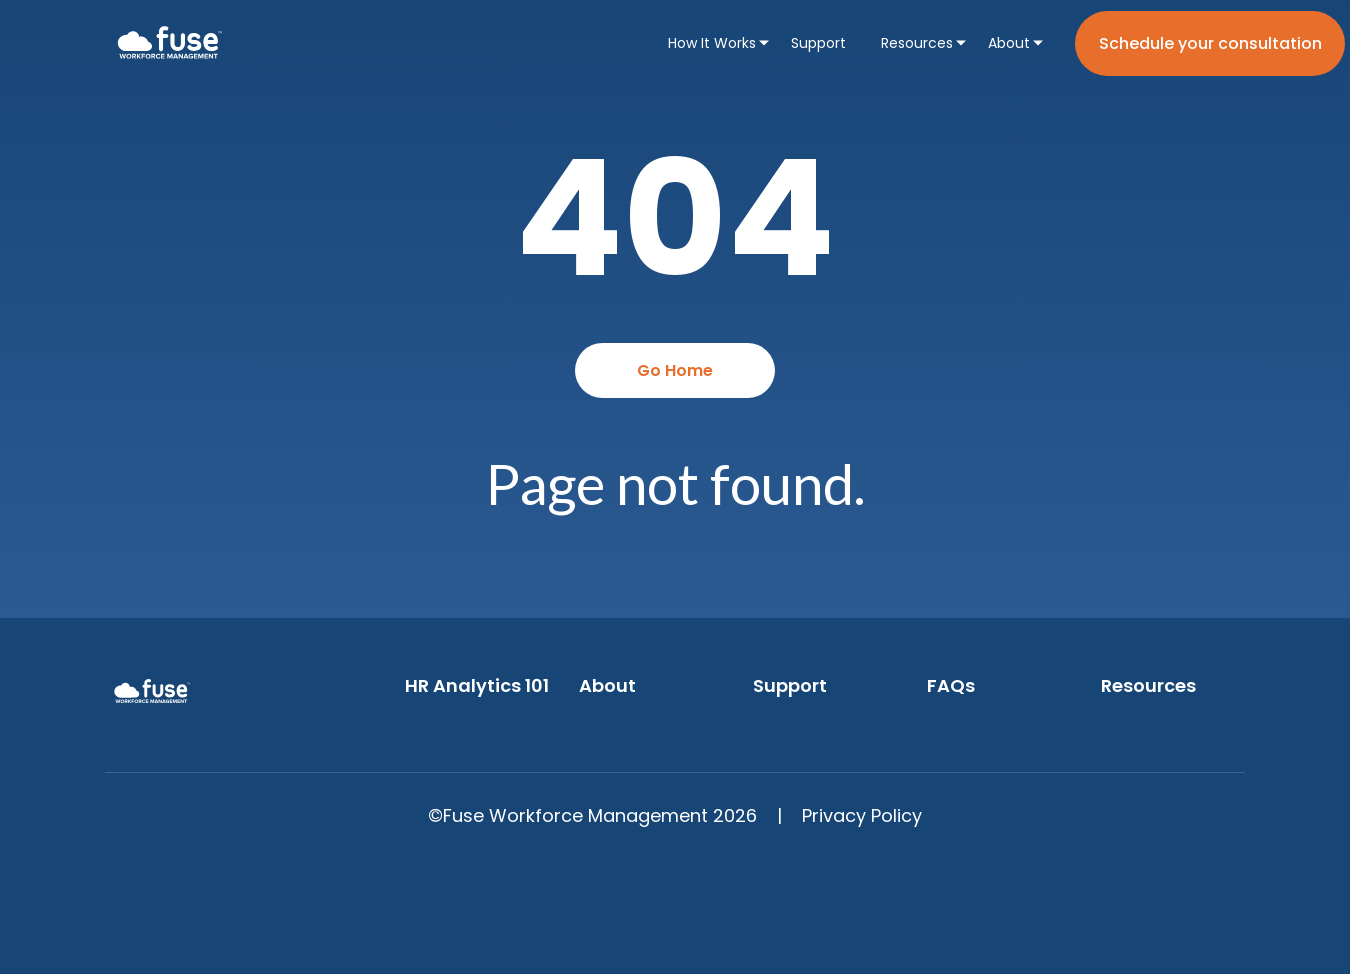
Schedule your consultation (1210, 43)
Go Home (675, 370)
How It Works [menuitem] (712, 43)
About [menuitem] (1009, 43)
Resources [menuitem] (917, 43)
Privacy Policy (862, 815)
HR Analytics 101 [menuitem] (477, 685)
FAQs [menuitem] (951, 685)
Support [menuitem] (818, 43)
